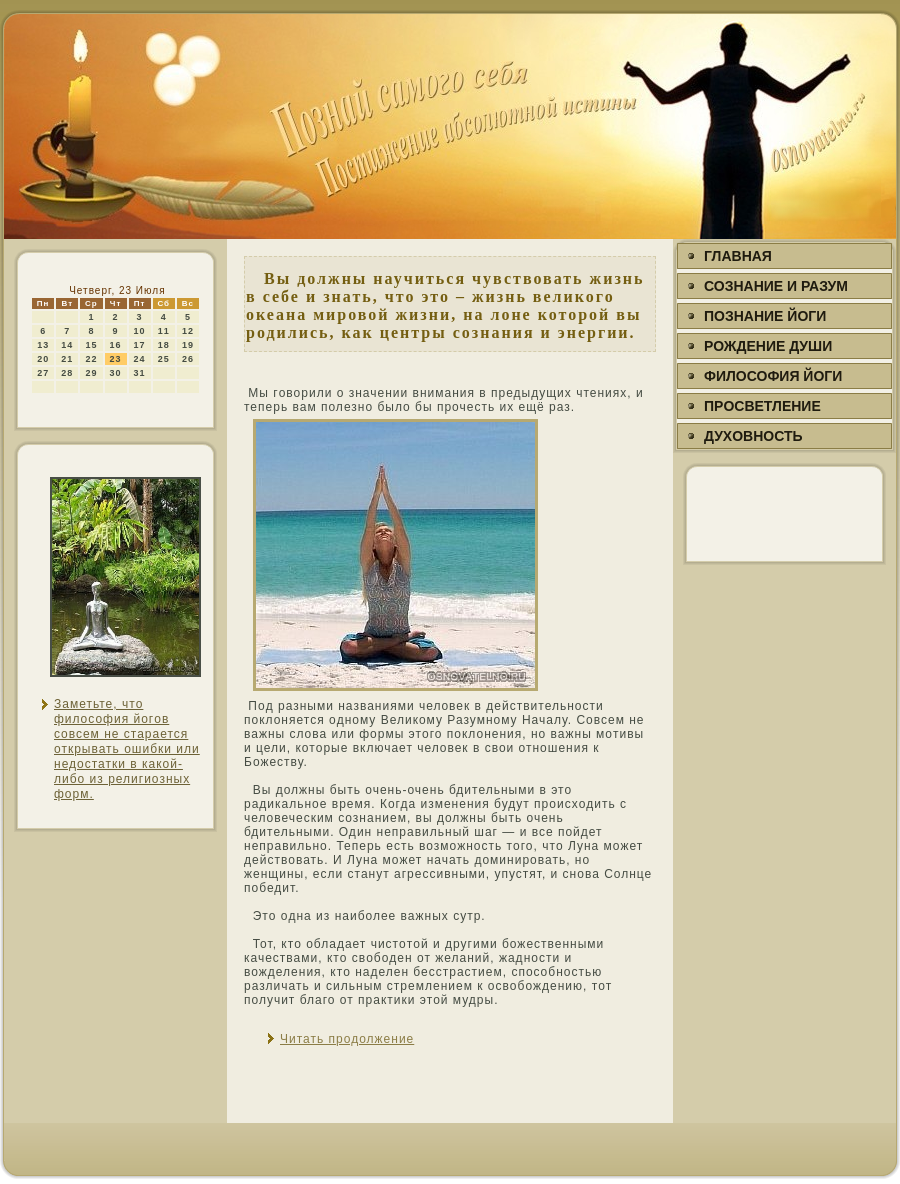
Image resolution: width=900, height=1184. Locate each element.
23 (116, 359)
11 (164, 331)
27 (43, 373)
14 (67, 345)
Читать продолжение (347, 1039)
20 (43, 359)
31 (140, 373)
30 (116, 373)
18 (164, 345)
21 (67, 359)
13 (43, 345)
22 (91, 359)
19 (188, 345)
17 (140, 345)
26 (188, 359)
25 (164, 359)
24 (140, 359)
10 (140, 331)
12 (188, 331)
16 (116, 345)
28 (67, 373)
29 (91, 373)
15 (91, 345)
